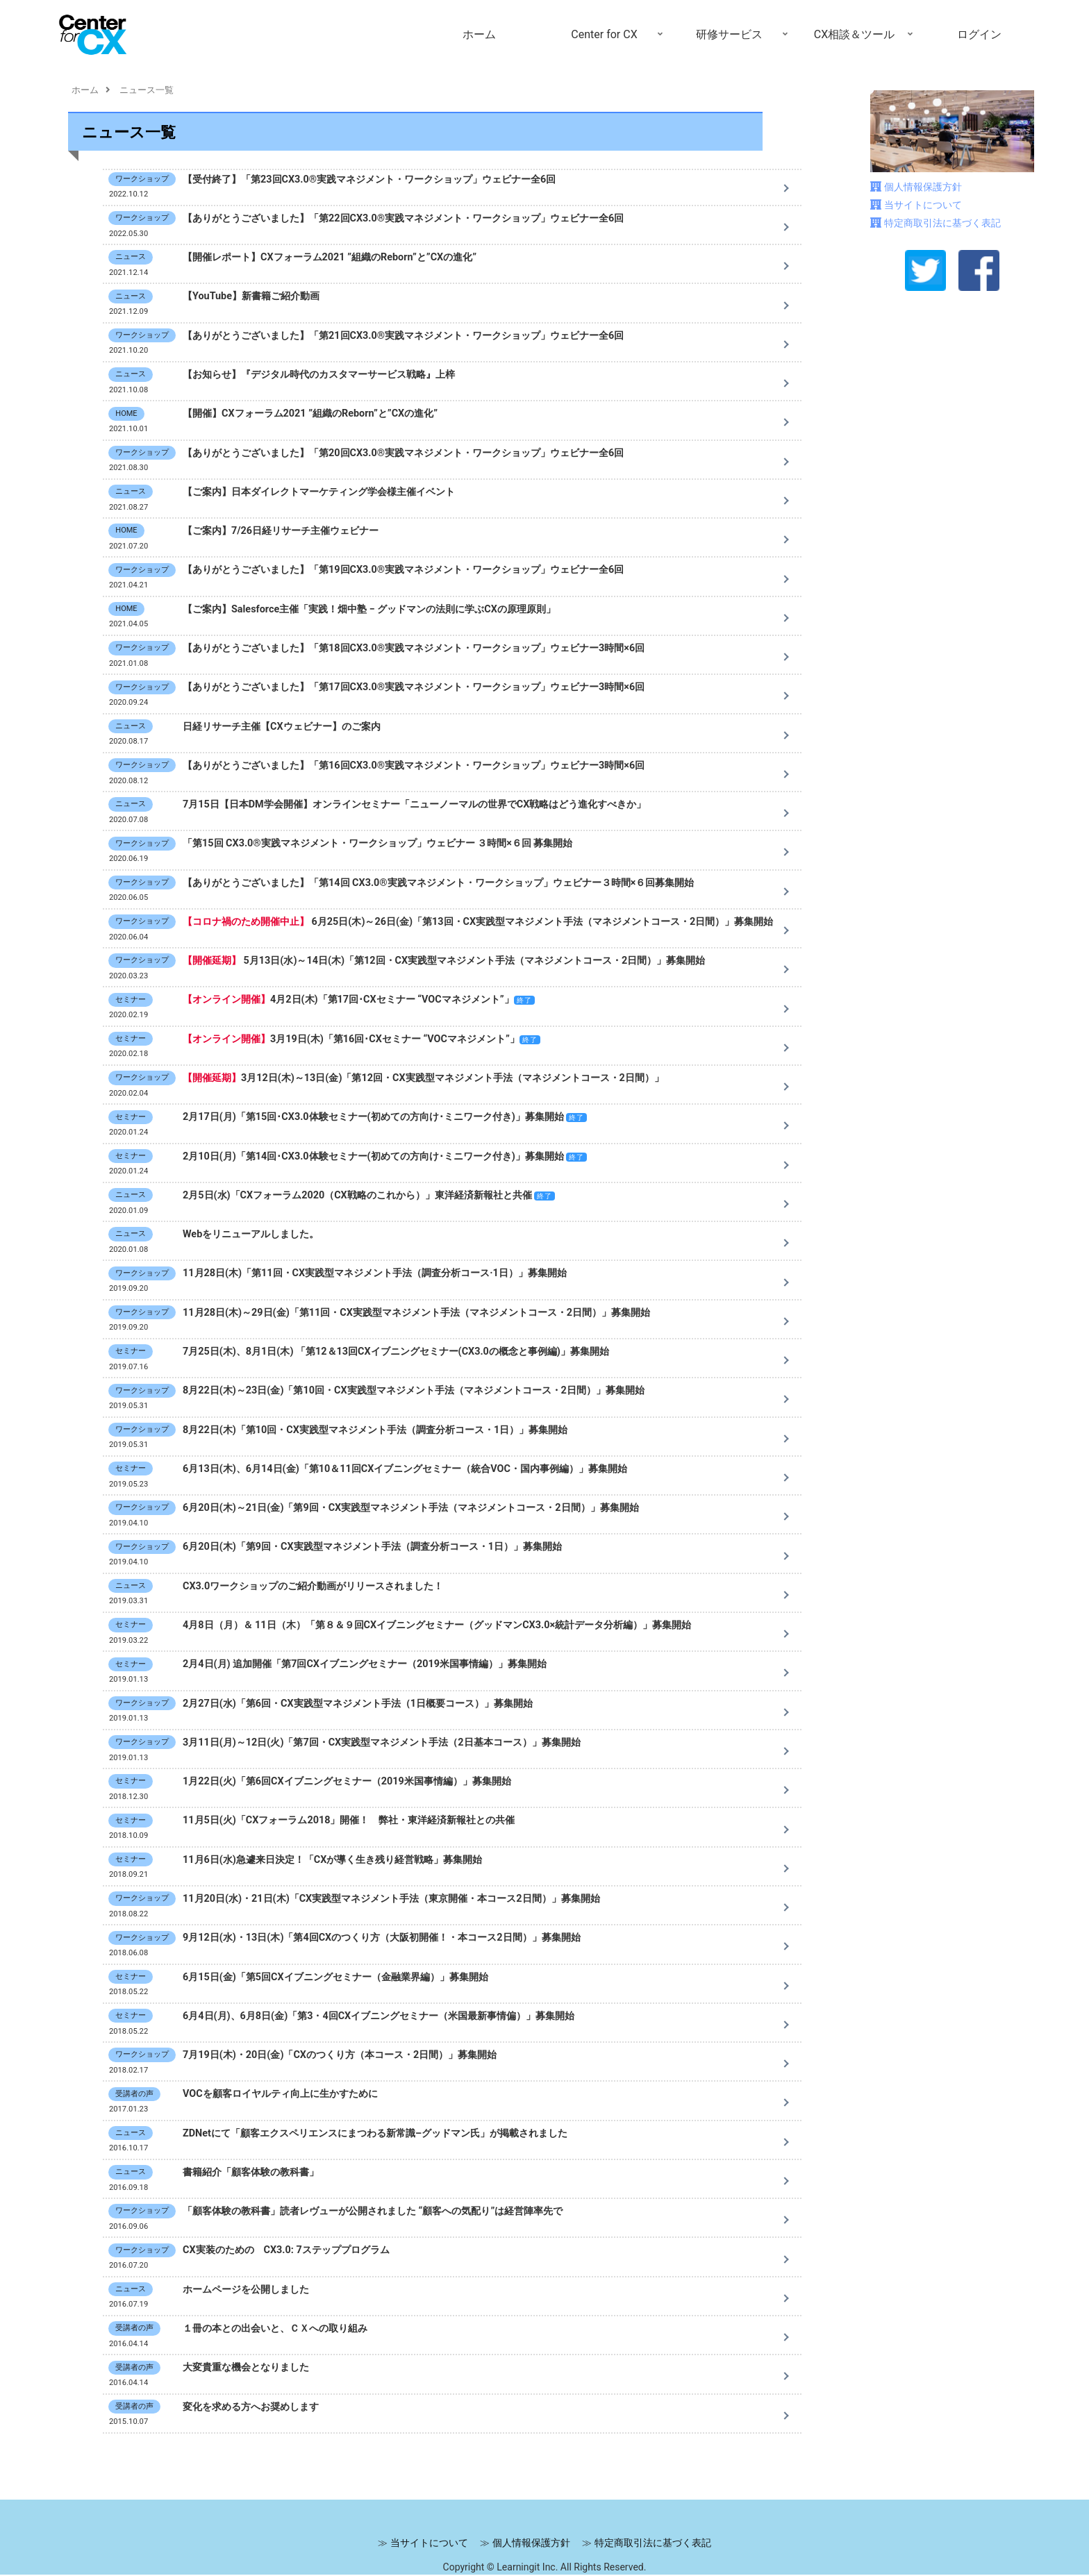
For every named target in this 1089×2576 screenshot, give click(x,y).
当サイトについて (923, 205)
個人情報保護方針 (923, 187)
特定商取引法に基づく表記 (942, 223)
